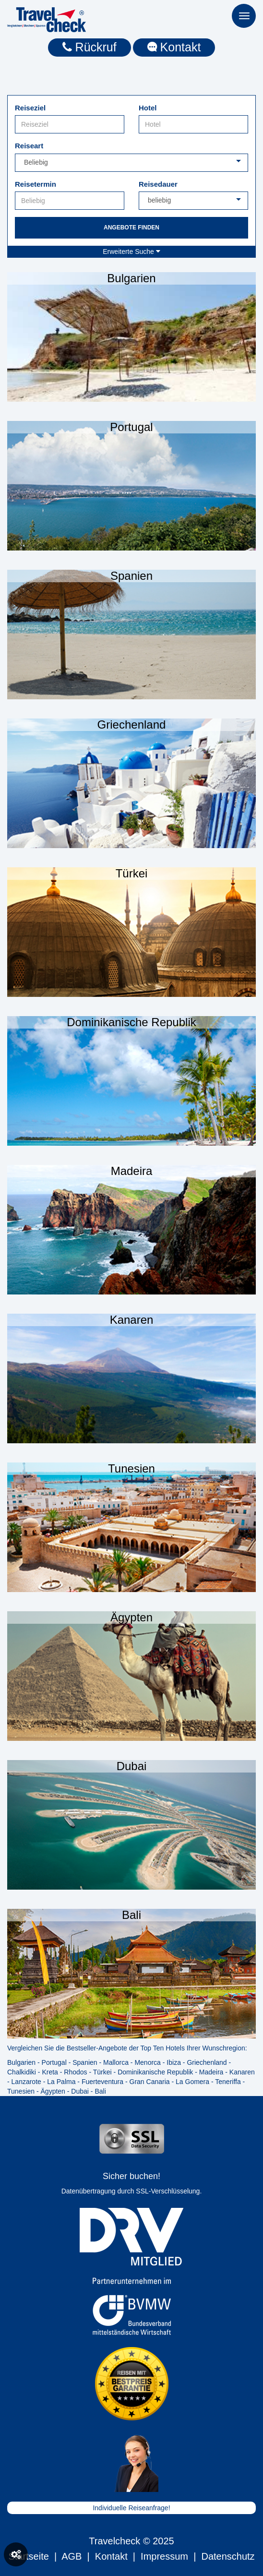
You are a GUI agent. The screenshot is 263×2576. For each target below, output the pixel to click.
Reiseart (29, 146)
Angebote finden (131, 227)
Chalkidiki (21, 2072)
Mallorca (116, 2062)
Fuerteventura (102, 2081)
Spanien (84, 2062)
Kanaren (242, 2072)
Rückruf (89, 47)
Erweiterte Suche (131, 251)
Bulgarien (21, 2062)
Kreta (50, 2072)
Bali (100, 2091)
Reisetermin (35, 184)
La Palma (61, 2081)
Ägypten (53, 2091)
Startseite (28, 2556)
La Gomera (192, 2081)
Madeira (211, 2072)
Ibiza (174, 2062)
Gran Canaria (150, 2081)
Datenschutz (227, 2556)
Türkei (102, 2072)
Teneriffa (227, 2081)
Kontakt (174, 47)
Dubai (80, 2091)
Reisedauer (158, 184)
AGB (71, 2556)
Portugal (54, 2062)
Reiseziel (30, 108)
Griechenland (207, 2062)
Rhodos (75, 2072)
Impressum (164, 2556)
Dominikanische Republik (155, 2072)
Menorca (147, 2062)
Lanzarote (26, 2081)
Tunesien (21, 2091)
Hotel (148, 108)
